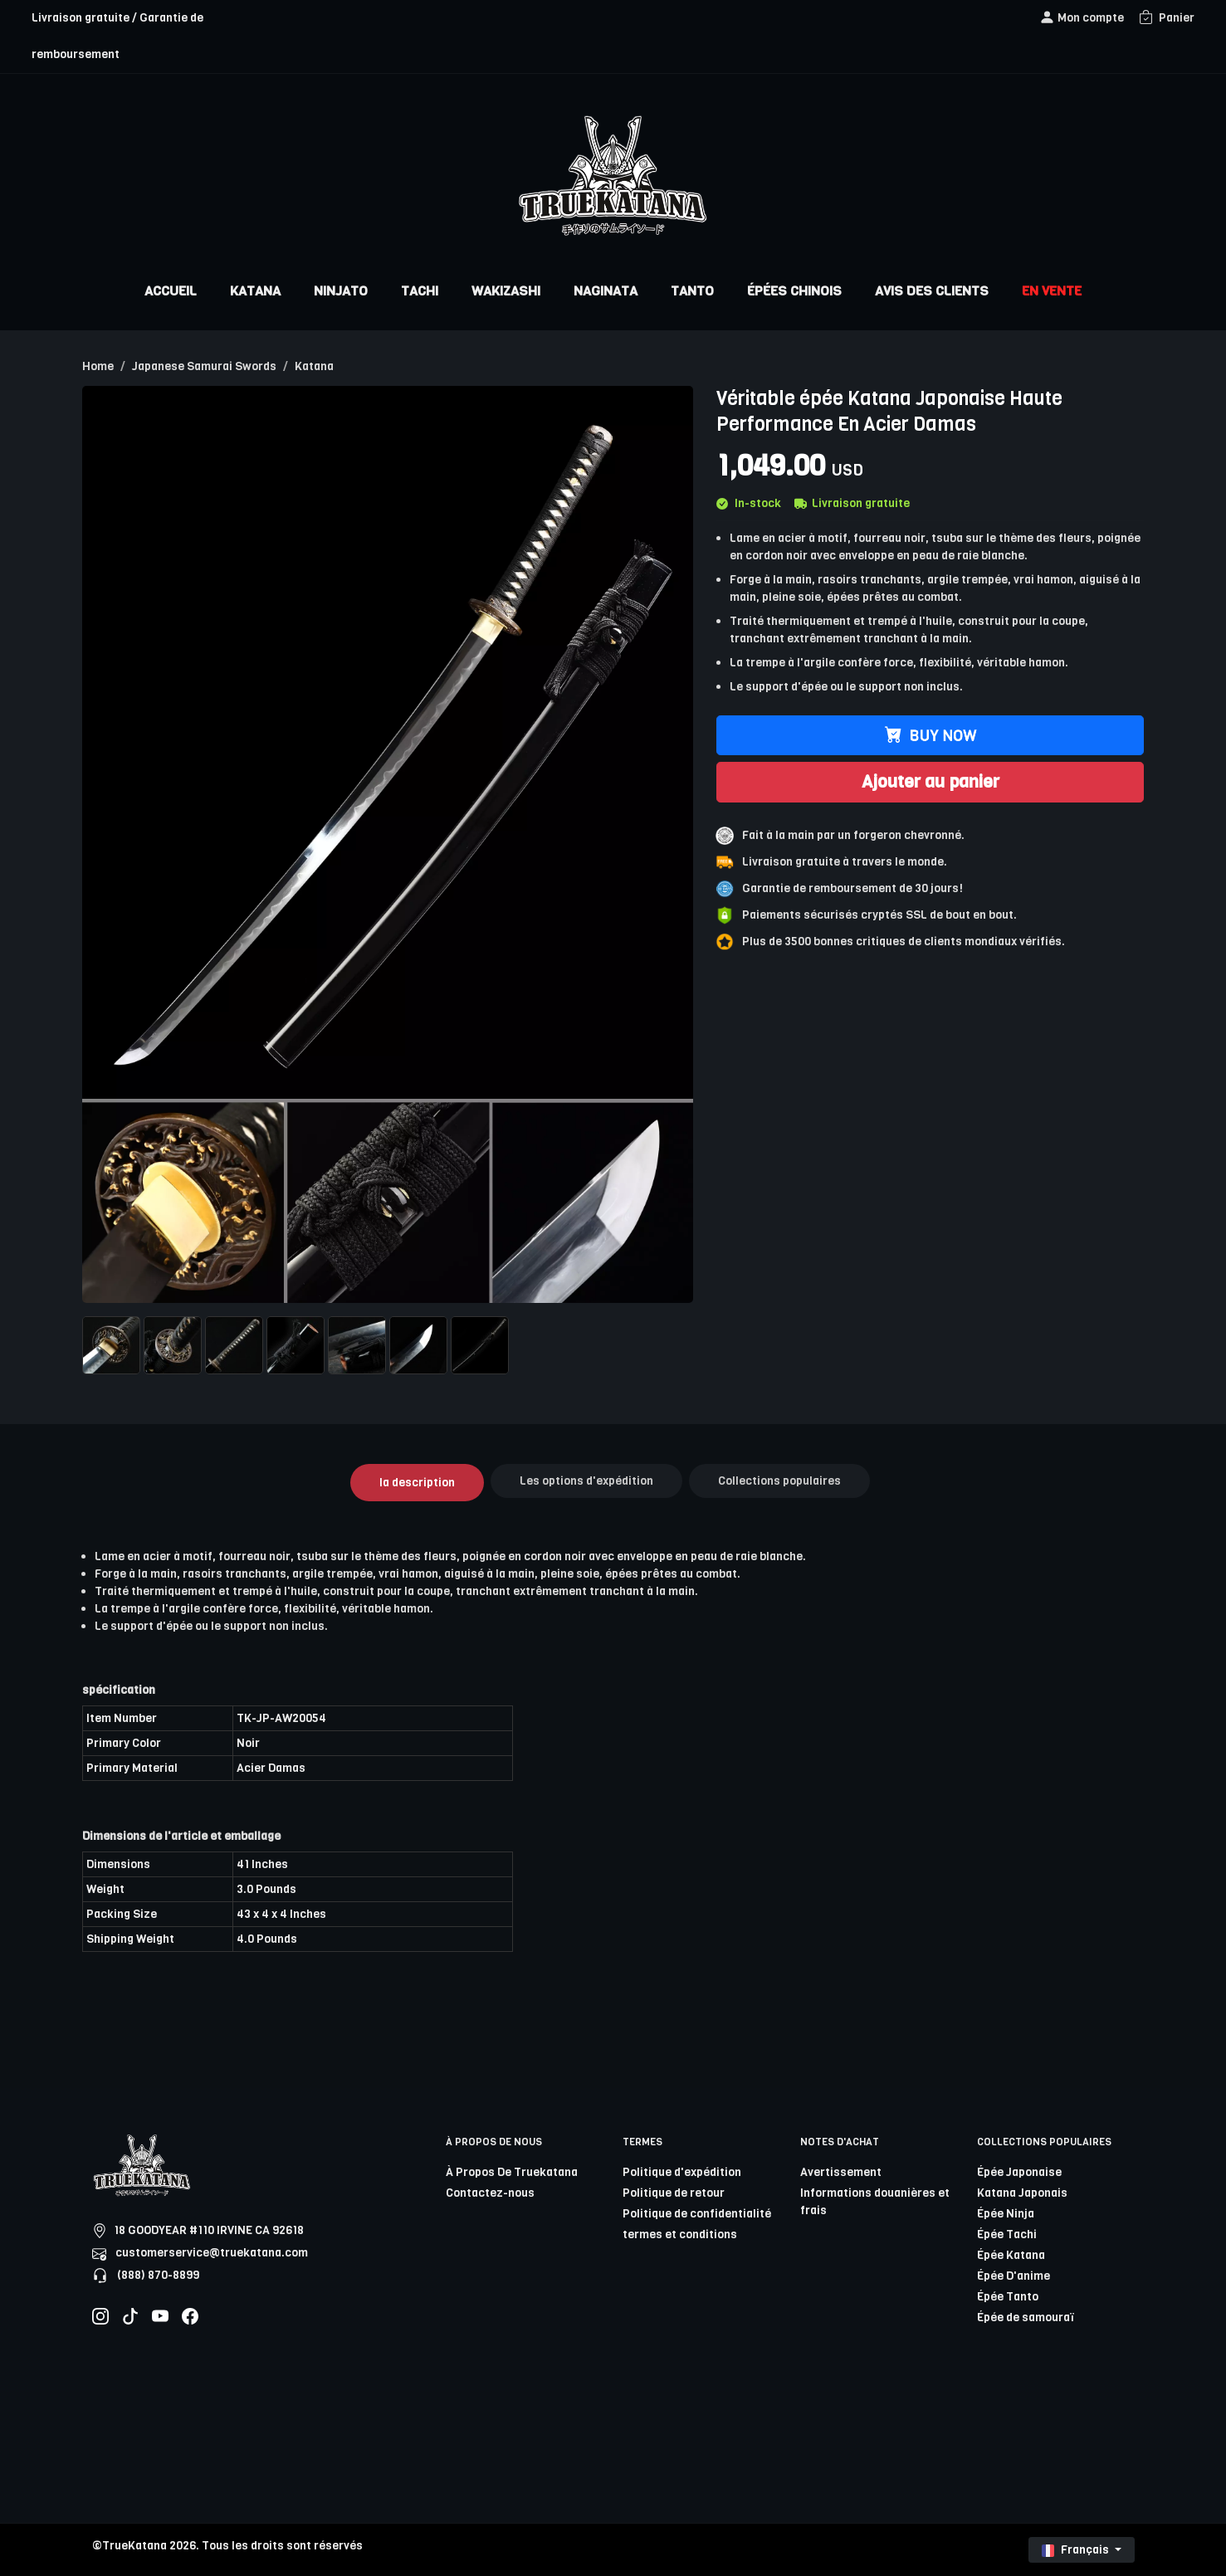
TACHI (419, 291)
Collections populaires (779, 1481)
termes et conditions (680, 2234)
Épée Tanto (1007, 2297)
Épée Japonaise (1019, 2172)
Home (98, 366)
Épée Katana (1011, 2255)
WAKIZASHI (505, 291)
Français (1076, 2550)
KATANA (255, 291)
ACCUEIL (170, 291)
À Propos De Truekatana (512, 2172)
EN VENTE (1052, 291)
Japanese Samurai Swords (204, 366)
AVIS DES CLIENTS (932, 291)
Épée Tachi (1007, 2234)
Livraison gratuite (852, 503)
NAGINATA (605, 291)
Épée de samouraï (1025, 2317)
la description (417, 1482)
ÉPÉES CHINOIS (794, 291)
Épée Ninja (1005, 2214)
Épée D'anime (1013, 2276)
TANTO (692, 291)
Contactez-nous (490, 2193)
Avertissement (841, 2172)
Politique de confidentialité (697, 2214)
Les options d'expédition (586, 1481)
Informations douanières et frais (875, 2201)
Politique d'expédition (682, 2172)
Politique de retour (674, 2193)
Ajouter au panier (930, 781)
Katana (314, 366)
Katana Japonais (1022, 2193)
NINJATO (341, 291)
